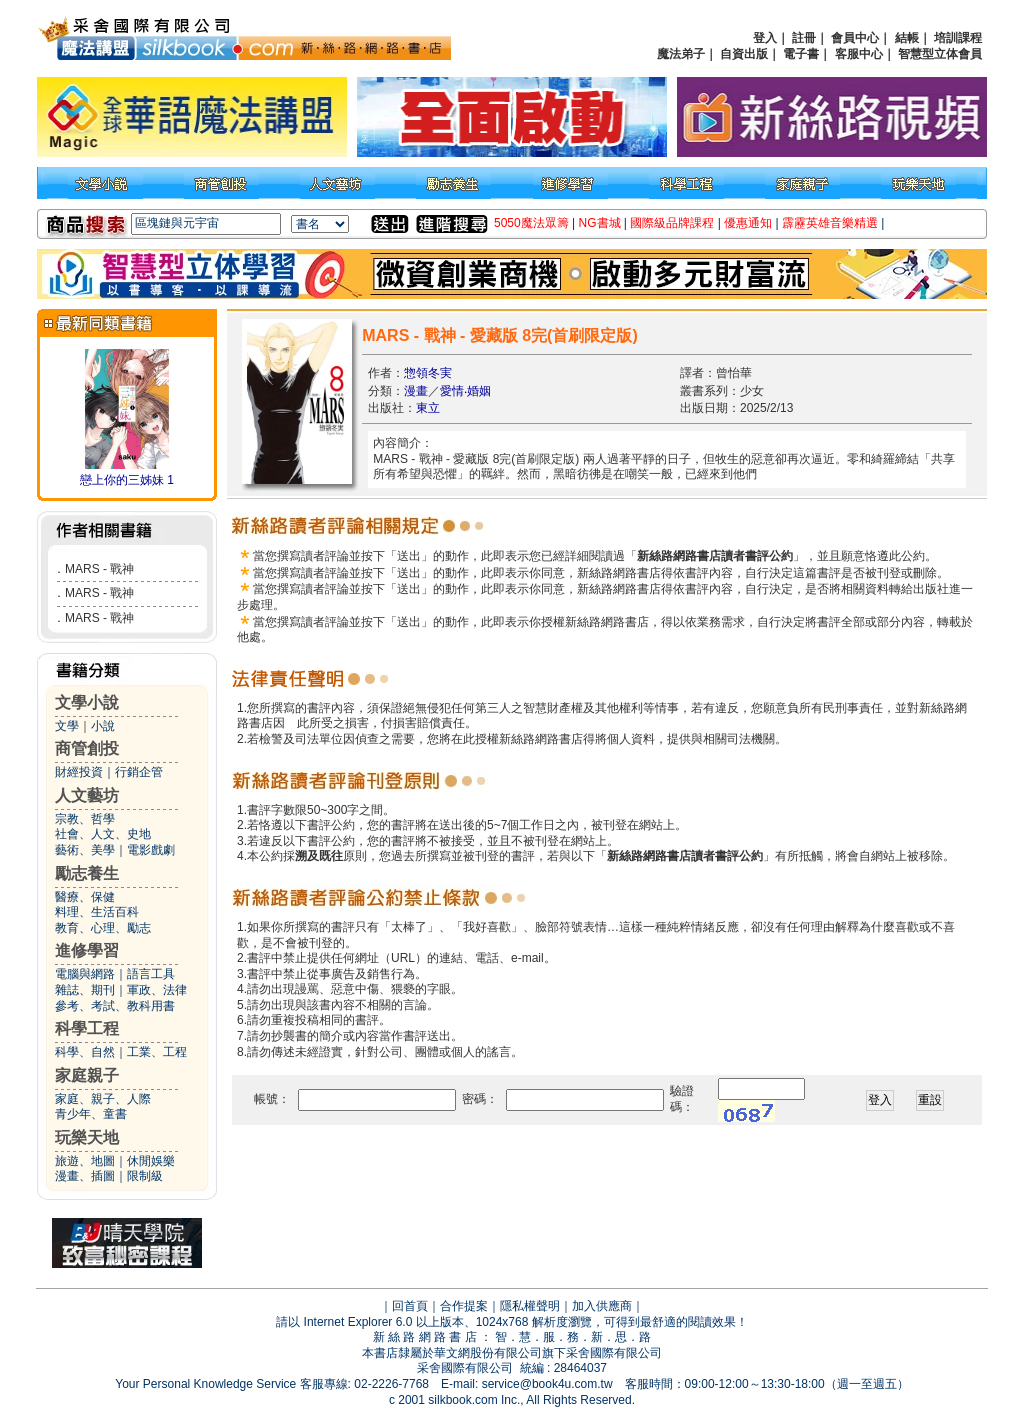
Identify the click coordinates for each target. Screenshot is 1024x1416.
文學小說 (87, 702)
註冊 (804, 38)
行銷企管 (139, 772)
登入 (765, 38)
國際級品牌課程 (672, 223)
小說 (103, 726)
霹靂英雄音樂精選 (830, 223)
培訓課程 (958, 38)
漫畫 (416, 391)
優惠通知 (748, 223)
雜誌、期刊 (85, 990)
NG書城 (600, 223)
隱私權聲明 (530, 1306)
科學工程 (87, 1028)
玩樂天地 (87, 1137)
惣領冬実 (428, 373)
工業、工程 (157, 1052)
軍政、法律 (157, 990)
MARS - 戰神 (99, 569)
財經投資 (79, 772)
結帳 (907, 38)
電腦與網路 (85, 974)
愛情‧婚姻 (465, 391)
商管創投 (87, 748)
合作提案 (464, 1306)
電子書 (801, 54)
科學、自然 (85, 1052)
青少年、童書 (91, 1114)
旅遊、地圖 (85, 1161)
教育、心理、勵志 (103, 928)
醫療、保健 (85, 897)
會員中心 (855, 38)
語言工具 (151, 974)
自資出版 (744, 54)
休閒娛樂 (151, 1161)
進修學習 (87, 950)
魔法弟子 (681, 54)
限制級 (145, 1176)
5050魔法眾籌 (531, 223)
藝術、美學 (85, 850)
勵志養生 (87, 873)
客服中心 (859, 54)
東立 (428, 408)
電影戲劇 (151, 850)
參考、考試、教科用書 (115, 1006)
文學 (67, 726)
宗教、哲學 (85, 819)
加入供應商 (602, 1306)
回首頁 (410, 1306)
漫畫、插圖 (85, 1176)
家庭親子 (87, 1075)
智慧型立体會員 (940, 54)
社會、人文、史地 (103, 834)
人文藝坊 (87, 795)
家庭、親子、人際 (103, 1099)
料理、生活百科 (97, 912)
